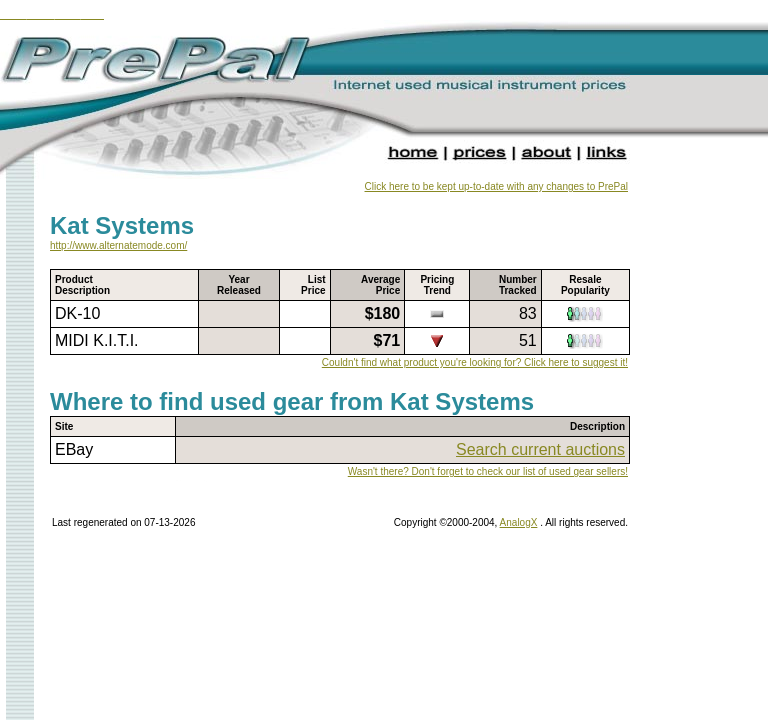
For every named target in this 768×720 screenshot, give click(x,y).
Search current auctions (540, 449)
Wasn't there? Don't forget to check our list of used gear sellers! (488, 471)
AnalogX (519, 522)
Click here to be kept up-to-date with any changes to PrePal (496, 186)
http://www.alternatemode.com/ (118, 245)
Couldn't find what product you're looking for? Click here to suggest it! (475, 362)
